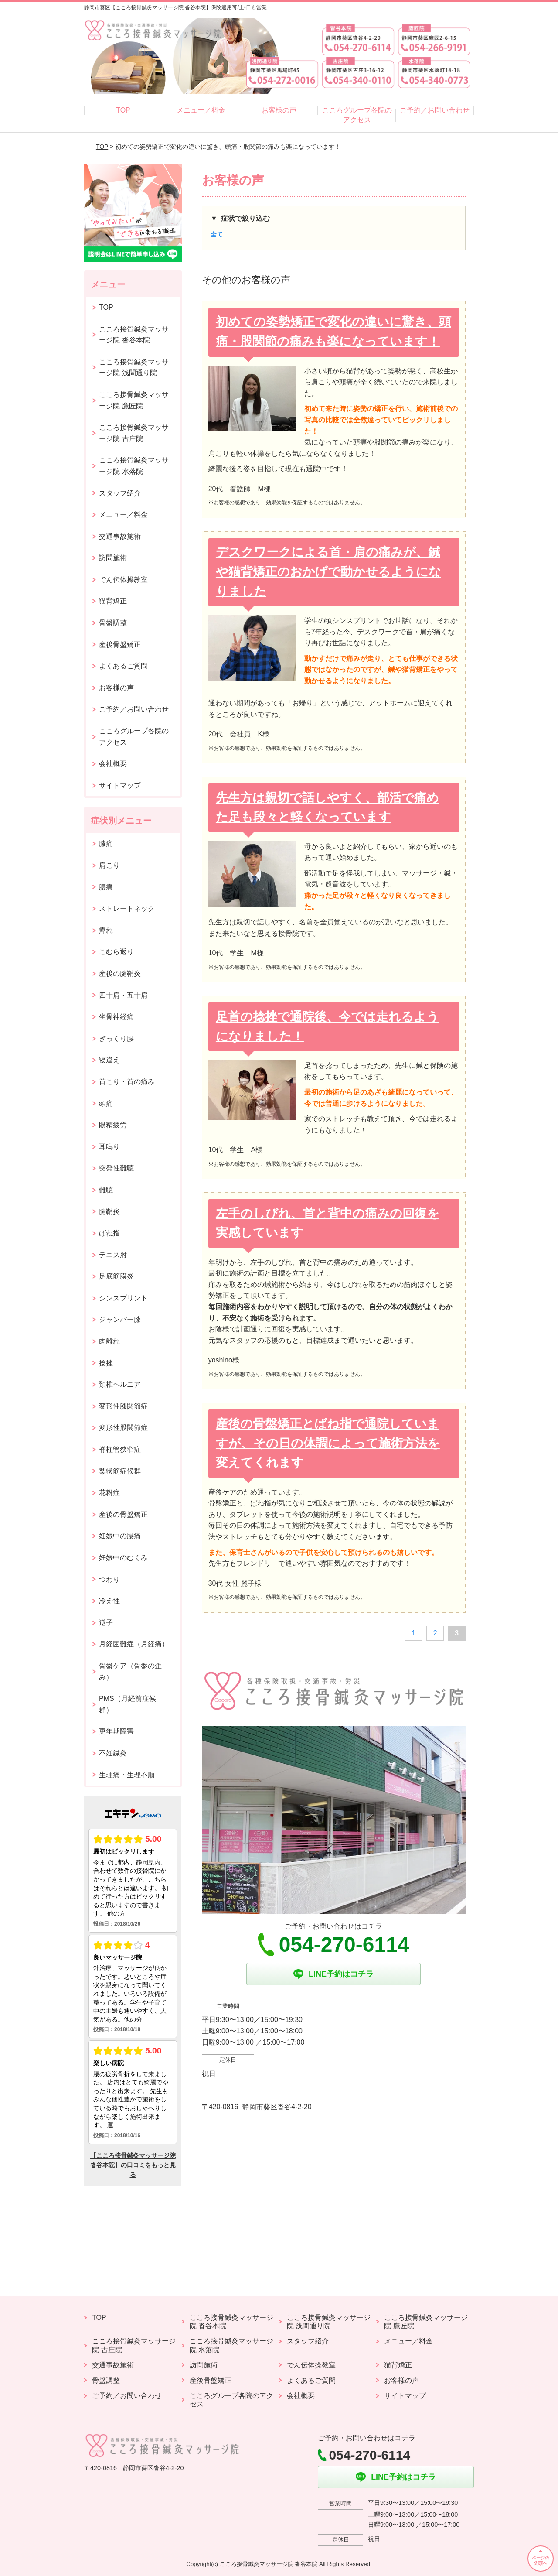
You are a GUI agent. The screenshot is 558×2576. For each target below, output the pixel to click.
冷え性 (109, 1600)
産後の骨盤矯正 (123, 1514)
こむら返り (116, 951)
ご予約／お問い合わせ (435, 110)
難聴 (106, 1190)
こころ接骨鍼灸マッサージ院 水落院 (134, 465)
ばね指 (109, 1233)
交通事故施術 (120, 536)
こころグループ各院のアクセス (357, 114)
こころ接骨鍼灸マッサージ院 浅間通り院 (134, 367)
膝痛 (106, 843)
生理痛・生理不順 (127, 1775)
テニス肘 (113, 1255)
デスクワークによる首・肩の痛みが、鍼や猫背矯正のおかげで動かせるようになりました (328, 571)
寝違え (109, 1060)
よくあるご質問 (123, 666)
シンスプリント (123, 1298)
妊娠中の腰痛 (120, 1535)
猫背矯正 (113, 601)
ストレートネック (127, 908)
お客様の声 (279, 110)
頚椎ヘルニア (120, 1384)
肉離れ (109, 1341)
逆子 (106, 1622)
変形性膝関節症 (123, 1406)
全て (217, 234)
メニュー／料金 (201, 110)
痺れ (106, 930)
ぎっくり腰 (116, 1038)
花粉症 (109, 1492)
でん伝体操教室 (123, 579)
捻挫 (106, 1363)
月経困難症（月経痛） (134, 1644)
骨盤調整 (113, 622)
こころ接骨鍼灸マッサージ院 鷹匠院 (134, 400)
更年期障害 (116, 1731)
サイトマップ (120, 785)
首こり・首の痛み (127, 1081)
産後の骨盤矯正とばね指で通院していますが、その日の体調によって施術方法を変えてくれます (328, 1443)
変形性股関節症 (123, 1427)
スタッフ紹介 (120, 493)
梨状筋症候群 (120, 1471)
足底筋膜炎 (116, 1276)
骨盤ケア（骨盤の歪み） (130, 1671)
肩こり (109, 865)
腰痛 (106, 887)
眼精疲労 (113, 1125)
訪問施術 (113, 557)
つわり (109, 1579)
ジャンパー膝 (120, 1319)
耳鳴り (109, 1146)
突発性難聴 (116, 1168)
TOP (123, 110)
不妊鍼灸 (113, 1753)
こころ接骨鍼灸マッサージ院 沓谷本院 (134, 334)
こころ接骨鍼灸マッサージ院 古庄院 (134, 433)
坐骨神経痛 (116, 1016)
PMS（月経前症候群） (127, 1704)
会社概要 (113, 763)
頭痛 (106, 1103)
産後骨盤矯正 (120, 644)
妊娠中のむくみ (123, 1557)
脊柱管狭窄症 (120, 1449)
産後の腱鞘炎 (120, 973)
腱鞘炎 (109, 1211)
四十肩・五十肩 (123, 995)
